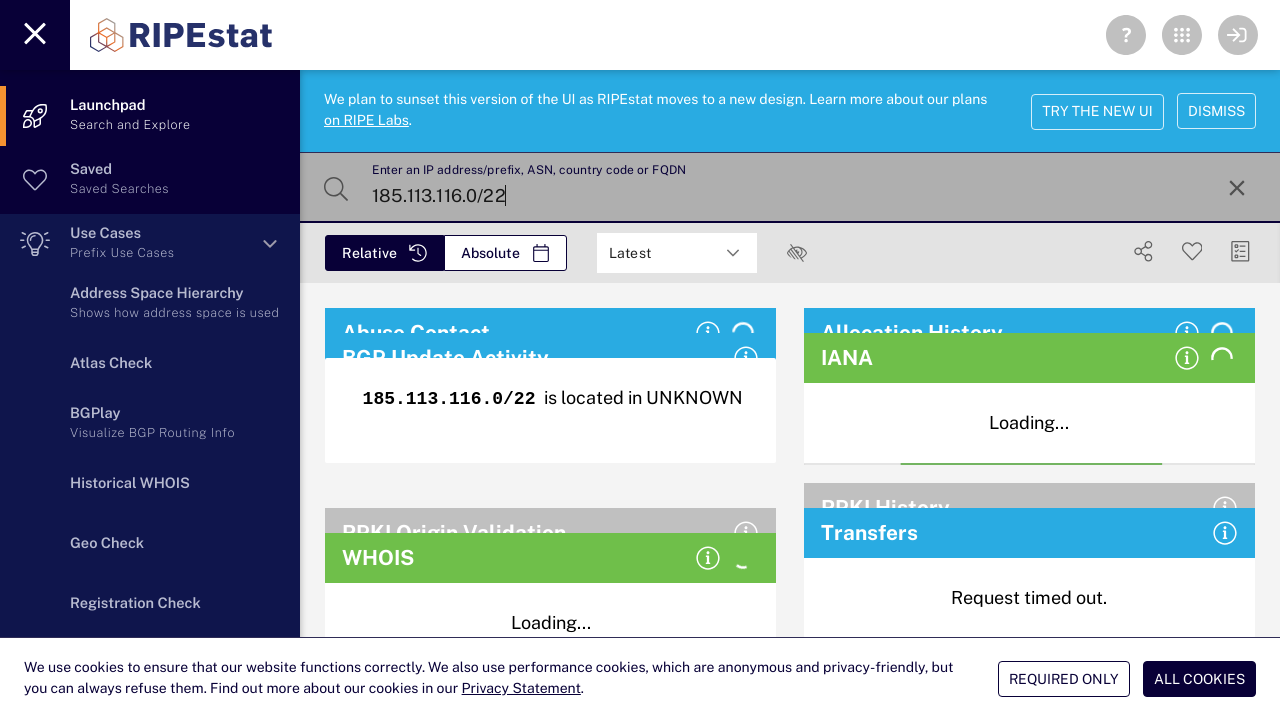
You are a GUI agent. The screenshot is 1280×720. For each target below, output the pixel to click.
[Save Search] (1192, 251)
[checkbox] (797, 253)
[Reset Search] (1237, 188)
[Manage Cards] (1240, 251)
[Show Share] (1143, 251)
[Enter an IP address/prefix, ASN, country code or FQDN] (788, 188)
